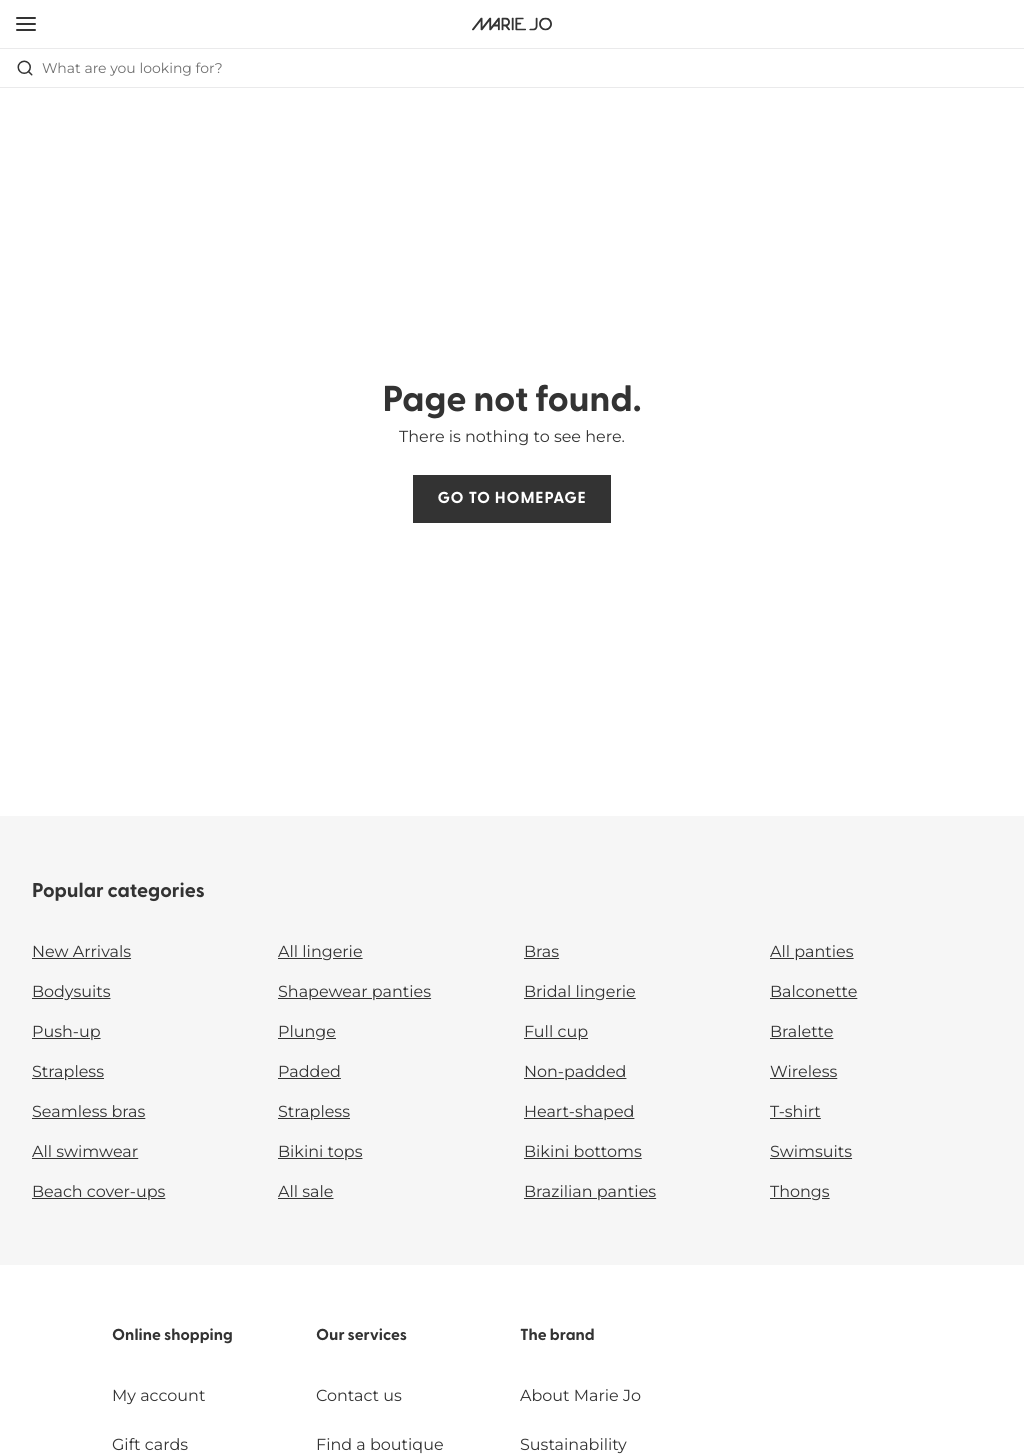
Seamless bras (88, 1112)
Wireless (803, 1072)
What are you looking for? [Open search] (119, 68)
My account (158, 1396)
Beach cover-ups (98, 1192)
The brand (557, 1336)
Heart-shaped (579, 1112)
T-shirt (795, 1112)
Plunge (307, 1032)
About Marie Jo (580, 1396)
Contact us (359, 1396)
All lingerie (320, 952)
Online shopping (172, 1336)
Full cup (556, 1032)
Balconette (813, 992)
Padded (309, 1072)
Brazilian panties (590, 1192)
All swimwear (85, 1152)
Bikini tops (320, 1152)
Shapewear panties (354, 992)
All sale (306, 1192)
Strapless (68, 1072)
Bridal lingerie (580, 992)
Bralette (801, 1032)
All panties (812, 952)
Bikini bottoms (583, 1152)
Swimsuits (811, 1152)
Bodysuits (71, 992)
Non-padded (575, 1072)
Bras (541, 952)
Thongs (800, 1192)
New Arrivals (81, 952)
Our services (361, 1336)
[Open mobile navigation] (26, 24)
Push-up (66, 1032)
